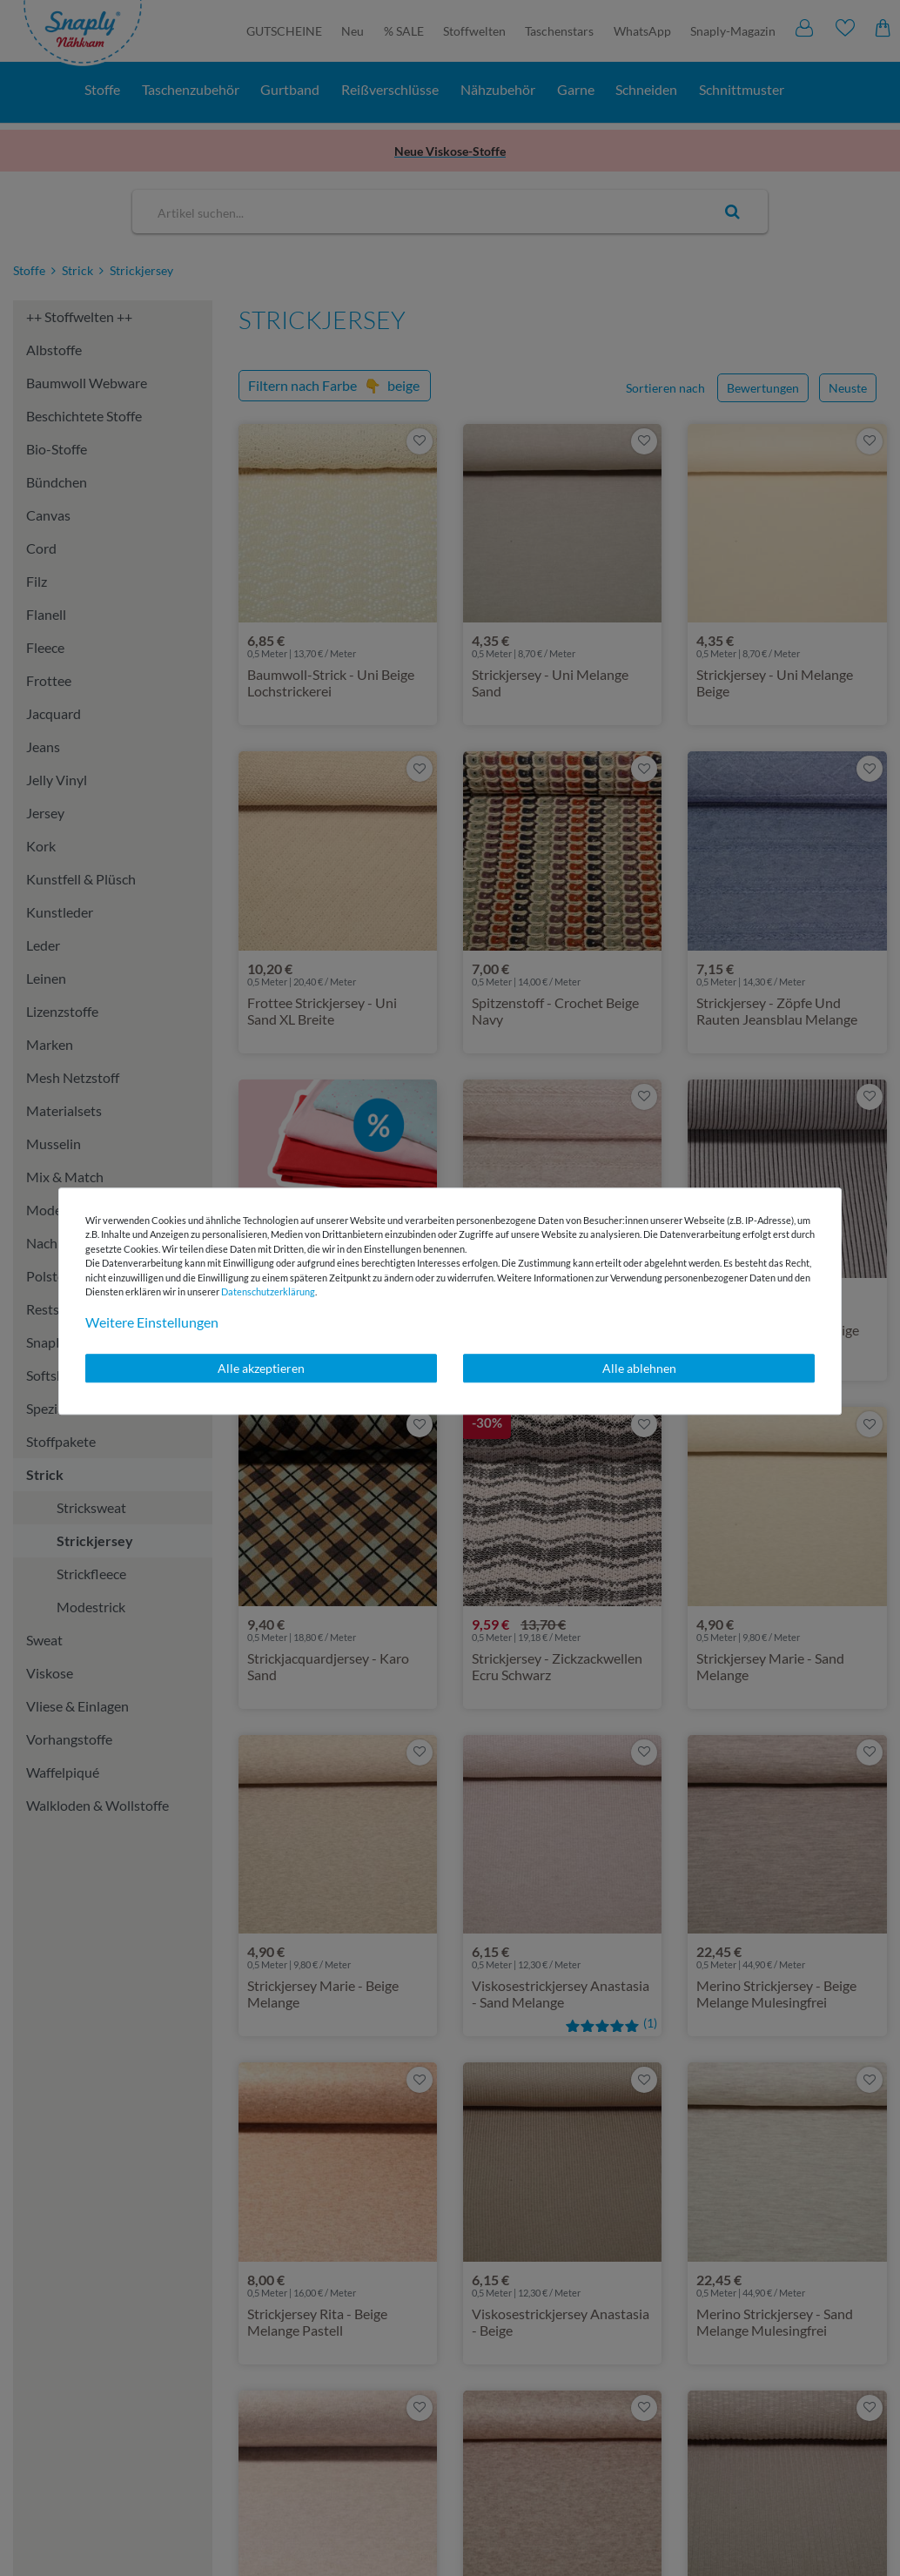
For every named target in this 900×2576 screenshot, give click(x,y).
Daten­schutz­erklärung (268, 1291)
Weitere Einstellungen (151, 1322)
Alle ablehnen (639, 1368)
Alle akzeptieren (261, 1368)
